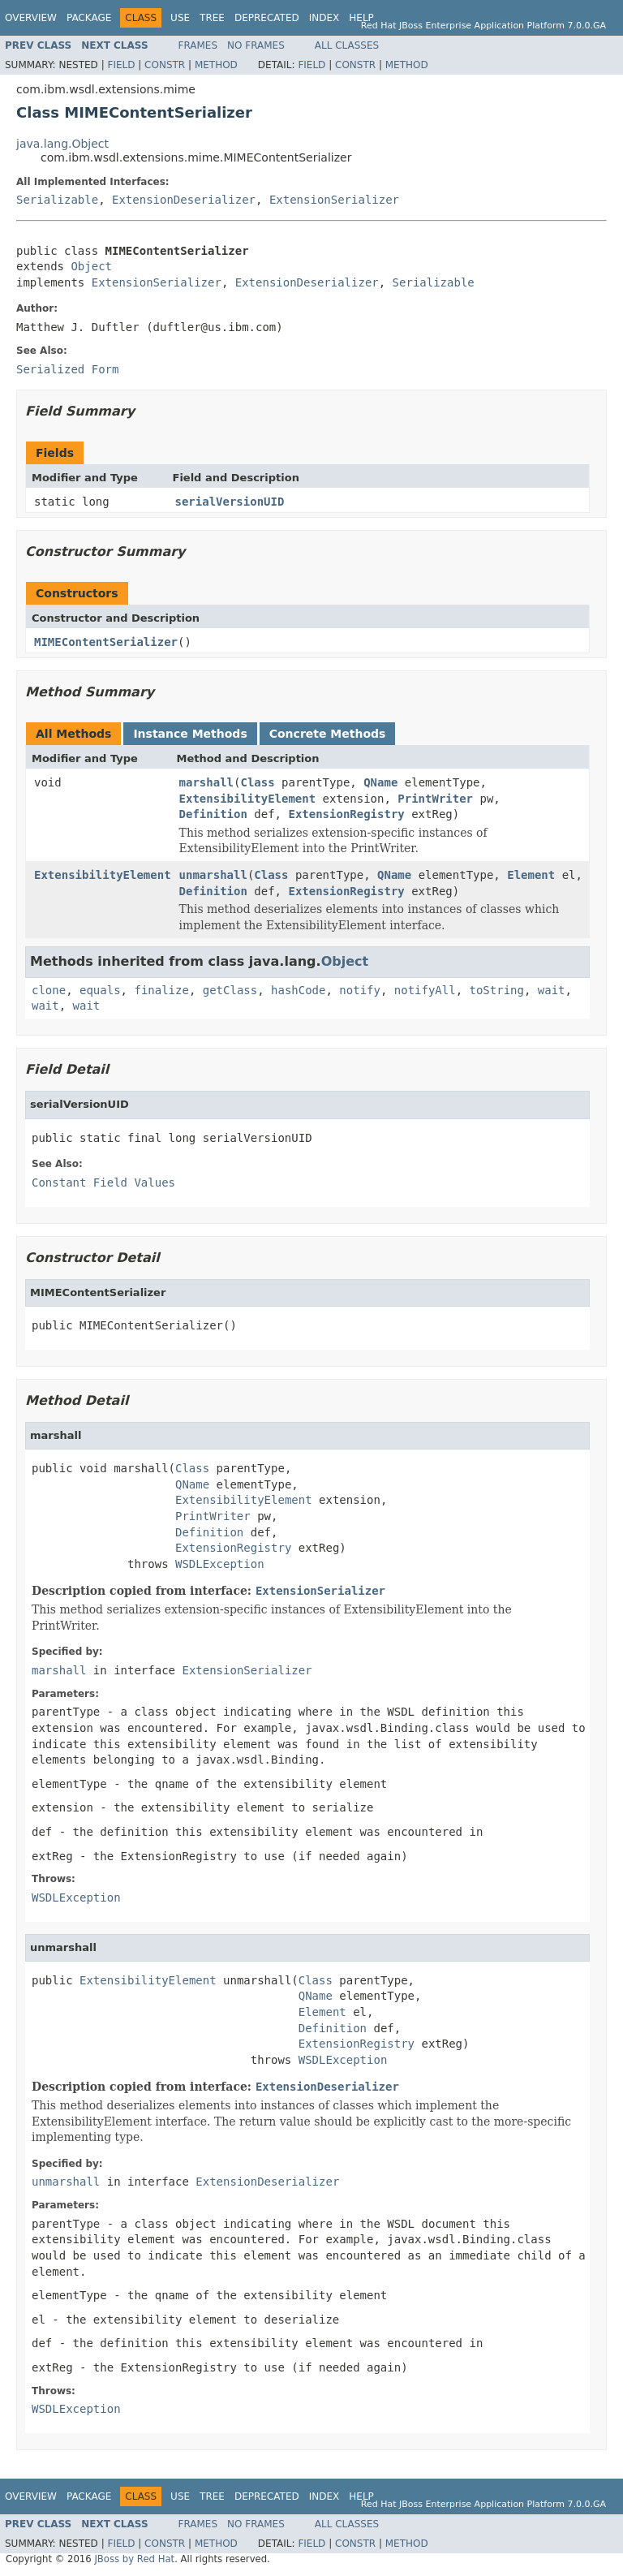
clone (49, 990)
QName (380, 782)
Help (361, 18)
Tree (212, 18)
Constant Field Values (103, 1182)
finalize (161, 990)
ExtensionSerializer (334, 199)
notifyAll (425, 990)
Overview (31, 18)
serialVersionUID (230, 501)
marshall (206, 782)
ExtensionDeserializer (184, 199)
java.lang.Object (62, 143)
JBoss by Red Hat (134, 2559)
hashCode (298, 990)
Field (121, 65)
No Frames (256, 45)
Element (531, 874)
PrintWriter (435, 798)
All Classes (347, 45)
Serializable (57, 199)
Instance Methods (190, 733)
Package (89, 18)
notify (359, 990)
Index (324, 18)
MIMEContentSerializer (106, 641)
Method (216, 65)
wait (551, 990)
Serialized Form (67, 369)
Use (180, 18)
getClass (230, 990)
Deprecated (266, 18)
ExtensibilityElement (247, 798)
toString (497, 990)
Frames (198, 45)
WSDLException (219, 1563)
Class (257, 782)
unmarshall (213, 874)
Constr (164, 65)
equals (100, 990)
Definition (213, 814)
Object (91, 266)
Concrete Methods (327, 733)
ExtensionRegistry (346, 814)
